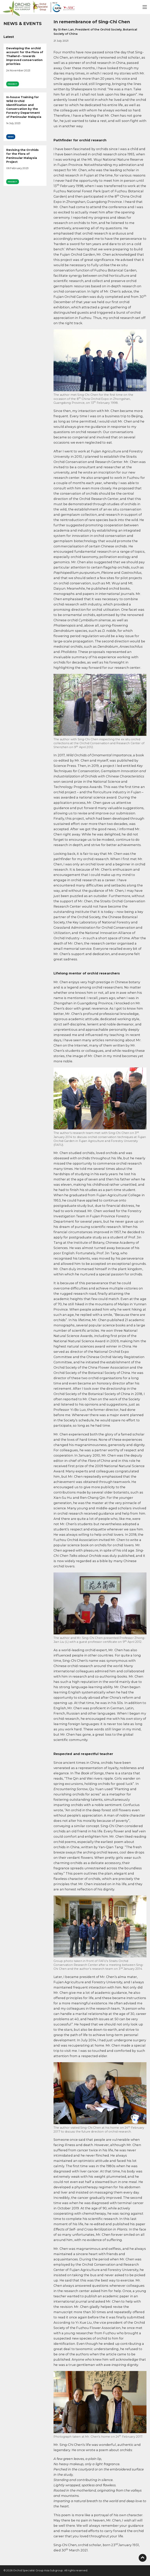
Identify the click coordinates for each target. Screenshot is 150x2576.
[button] (145, 7)
